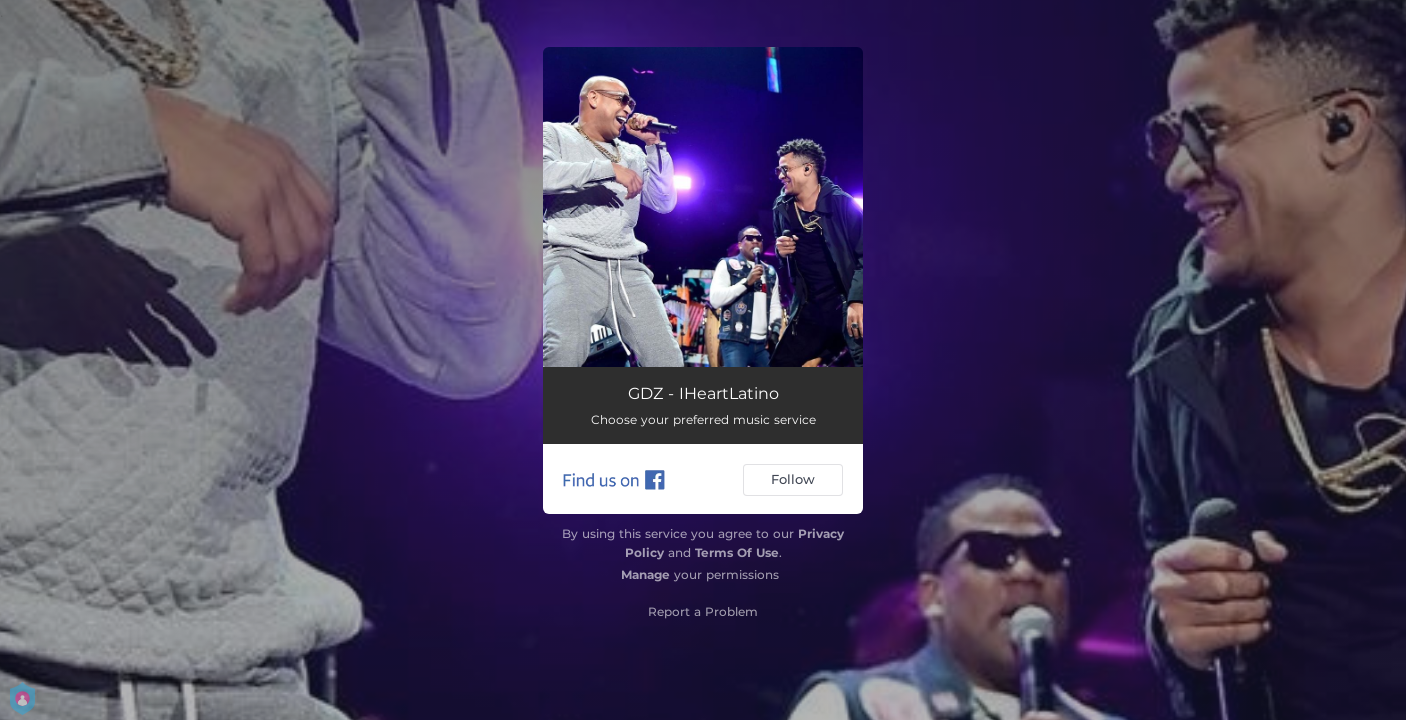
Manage (645, 574)
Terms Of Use (737, 552)
